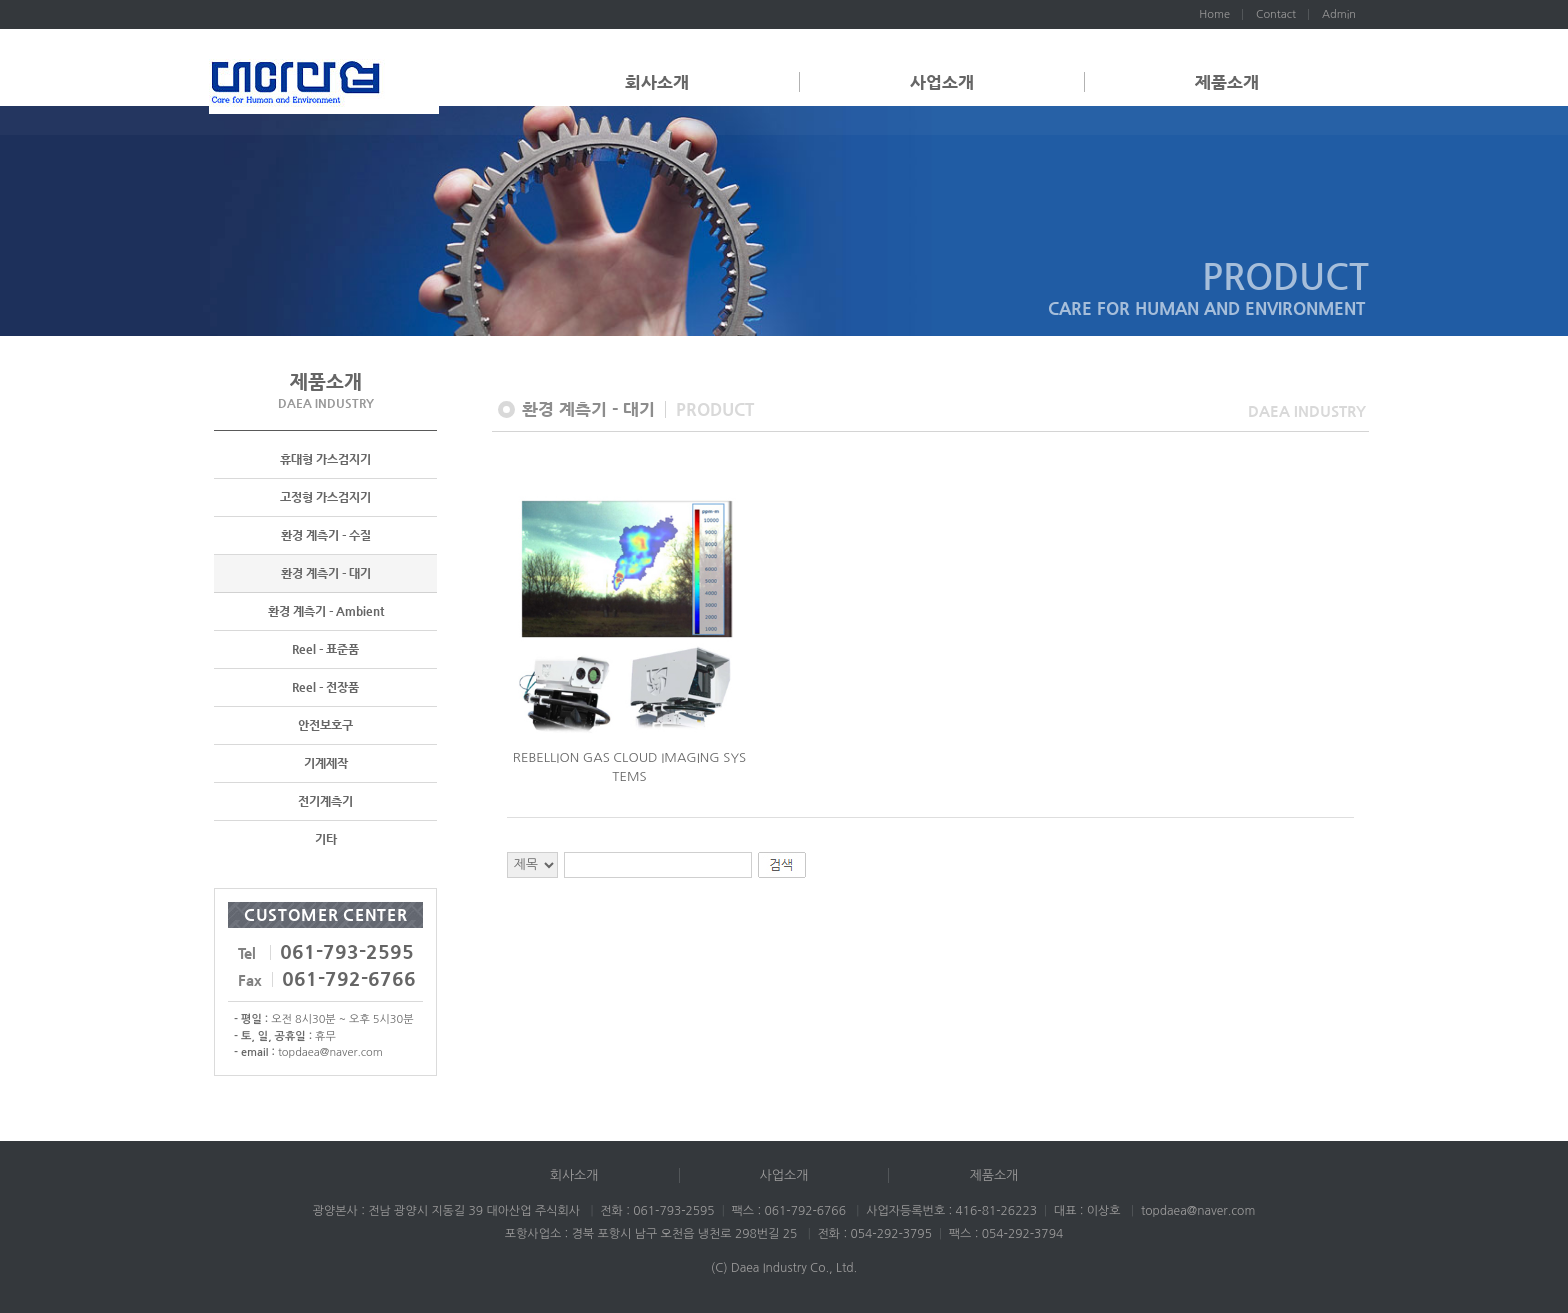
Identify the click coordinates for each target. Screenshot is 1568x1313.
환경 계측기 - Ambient (326, 611)
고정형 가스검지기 (325, 497)
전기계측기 (325, 801)
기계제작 (326, 763)
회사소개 (657, 82)
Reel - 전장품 (325, 687)
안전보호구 (325, 725)
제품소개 (1227, 82)
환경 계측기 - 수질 (326, 535)
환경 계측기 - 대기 (326, 573)
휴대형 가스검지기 (325, 459)
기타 (326, 839)
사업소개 (942, 82)
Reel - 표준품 (325, 649)
